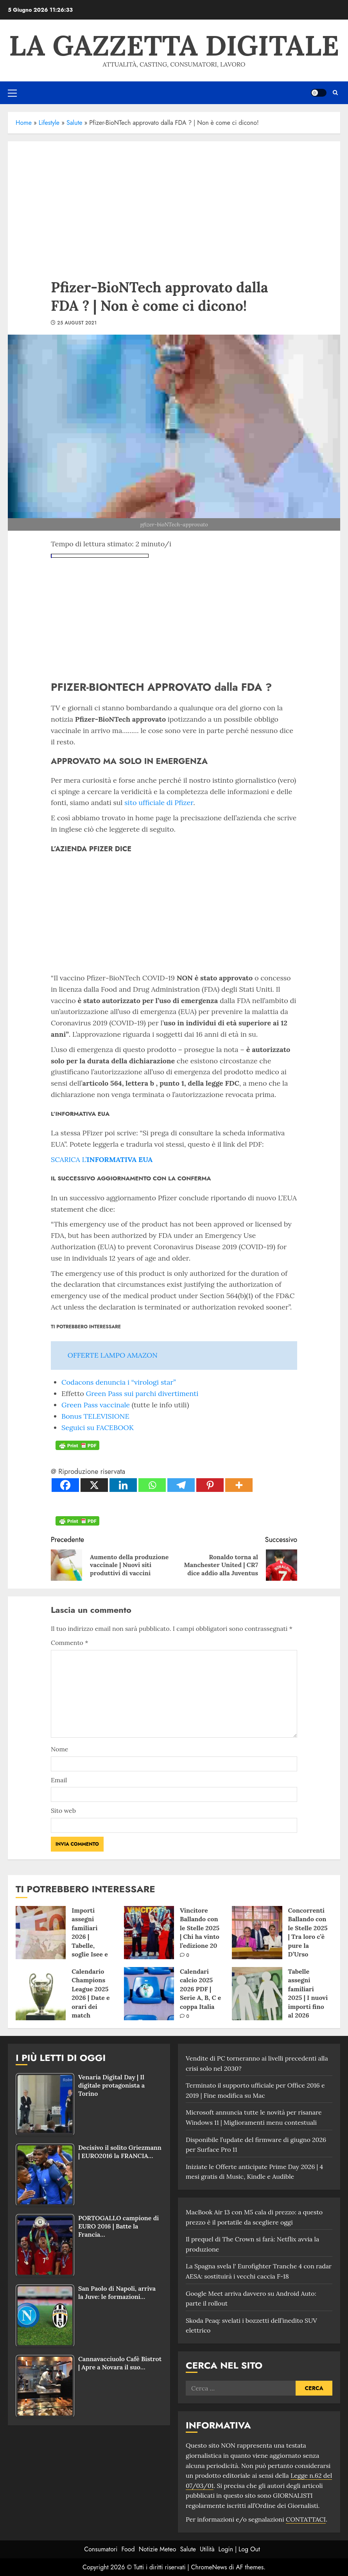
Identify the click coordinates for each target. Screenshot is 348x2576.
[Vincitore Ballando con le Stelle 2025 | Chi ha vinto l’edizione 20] (149, 1932)
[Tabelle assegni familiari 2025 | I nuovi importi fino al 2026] (257, 1993)
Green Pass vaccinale (95, 1404)
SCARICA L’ (101, 1159)
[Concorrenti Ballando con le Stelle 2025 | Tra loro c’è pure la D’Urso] (257, 1932)
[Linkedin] (123, 1485)
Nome (59, 1749)
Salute (74, 122)
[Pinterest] (210, 1485)
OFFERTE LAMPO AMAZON (113, 1355)
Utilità (207, 2549)
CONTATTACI (306, 2519)
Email (59, 1780)
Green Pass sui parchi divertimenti (142, 1393)
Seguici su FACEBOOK (97, 1427)
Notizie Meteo (157, 2549)
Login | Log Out (239, 2549)
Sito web (63, 1810)
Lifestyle (49, 122)
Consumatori (100, 2549)
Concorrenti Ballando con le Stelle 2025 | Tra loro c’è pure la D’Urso (308, 1932)
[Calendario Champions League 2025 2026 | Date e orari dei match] (41, 1993)
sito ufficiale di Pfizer (158, 802)
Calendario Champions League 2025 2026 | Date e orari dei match (90, 1993)
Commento (69, 1642)
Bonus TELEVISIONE (95, 1416)
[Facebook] (65, 1485)
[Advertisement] (174, 200)
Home (24, 122)
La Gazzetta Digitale (174, 45)
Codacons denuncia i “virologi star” (118, 1382)
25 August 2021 (77, 323)
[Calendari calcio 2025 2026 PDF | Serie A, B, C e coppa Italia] (149, 1993)
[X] (94, 1485)
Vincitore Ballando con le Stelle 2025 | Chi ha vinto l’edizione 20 (199, 1927)
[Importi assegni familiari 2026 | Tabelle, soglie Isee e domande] (41, 1932)
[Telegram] (181, 1485)
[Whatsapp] (152, 1485)
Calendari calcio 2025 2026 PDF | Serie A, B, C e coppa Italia (200, 1988)
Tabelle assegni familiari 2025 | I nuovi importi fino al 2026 (308, 1993)
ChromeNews (209, 2567)
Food (128, 2549)
